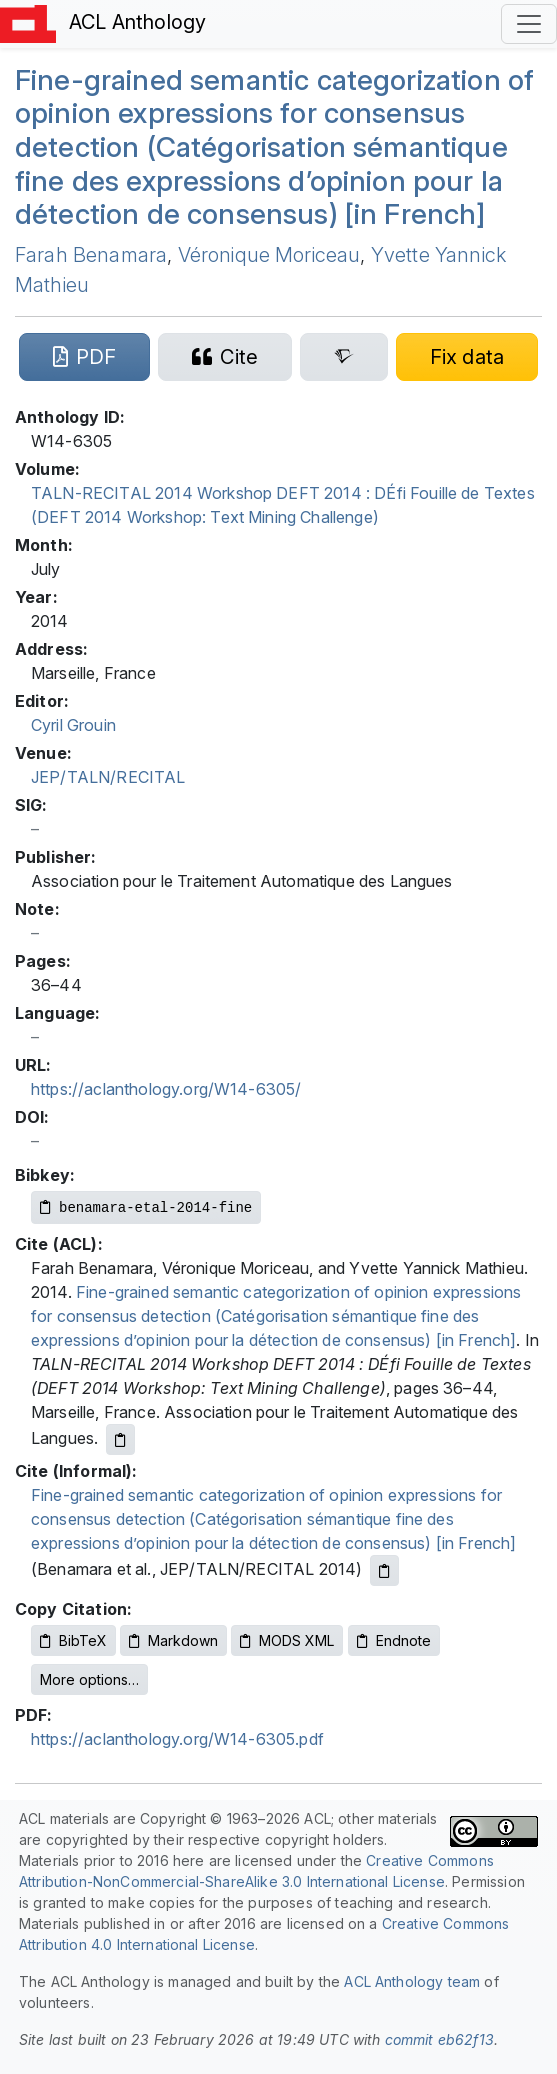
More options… (89, 1679)
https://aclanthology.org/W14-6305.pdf (177, 1739)
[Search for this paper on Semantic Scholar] (344, 357)
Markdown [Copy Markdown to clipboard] (173, 1640)
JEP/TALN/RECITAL (108, 777)
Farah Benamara (91, 255)
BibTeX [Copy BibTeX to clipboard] (73, 1640)
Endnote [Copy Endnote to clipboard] (394, 1640)
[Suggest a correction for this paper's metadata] (467, 357)
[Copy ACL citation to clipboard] (120, 1439)
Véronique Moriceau (269, 255)
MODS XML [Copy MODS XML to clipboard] (287, 1640)
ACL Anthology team (412, 1981)
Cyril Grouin (73, 725)
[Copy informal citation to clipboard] (384, 1570)
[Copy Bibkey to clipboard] (146, 1207)
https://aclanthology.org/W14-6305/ (166, 1089)
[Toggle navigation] (529, 24)
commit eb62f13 (439, 2039)
